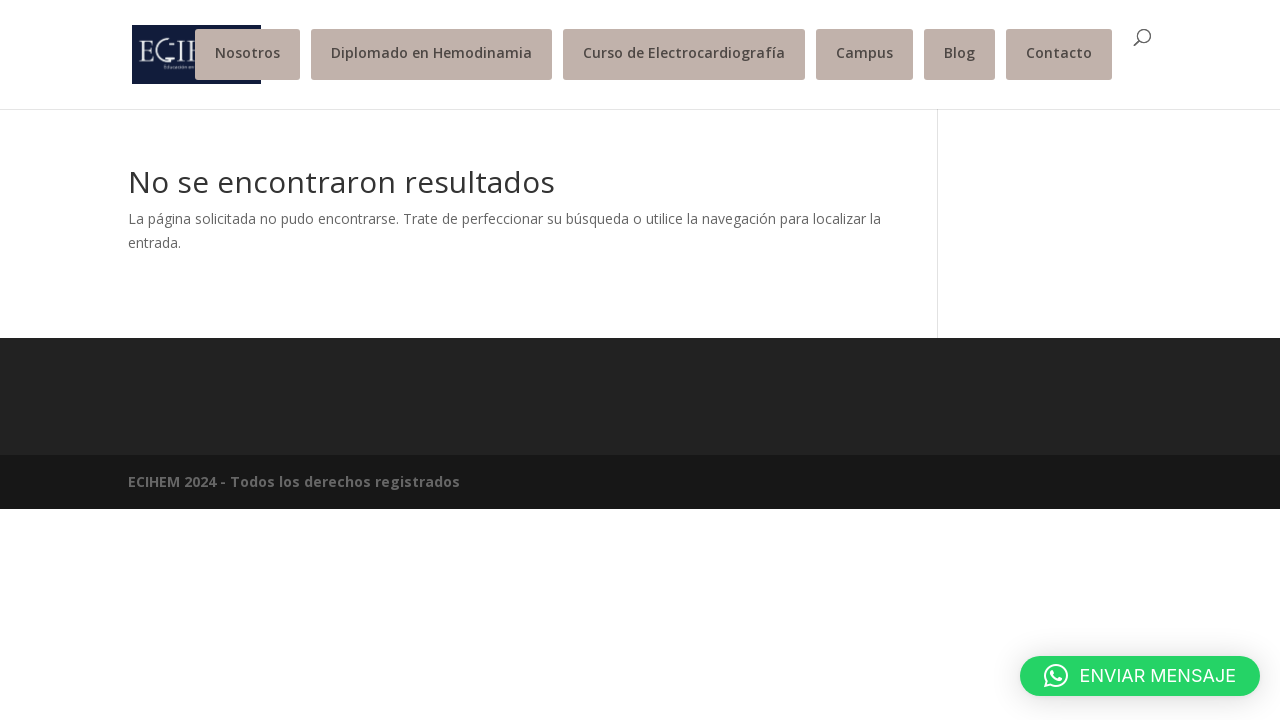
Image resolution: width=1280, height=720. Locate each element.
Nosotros (247, 52)
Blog (959, 52)
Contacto (1059, 52)
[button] (1140, 676)
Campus (864, 52)
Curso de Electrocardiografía (684, 52)
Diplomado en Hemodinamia (431, 52)
